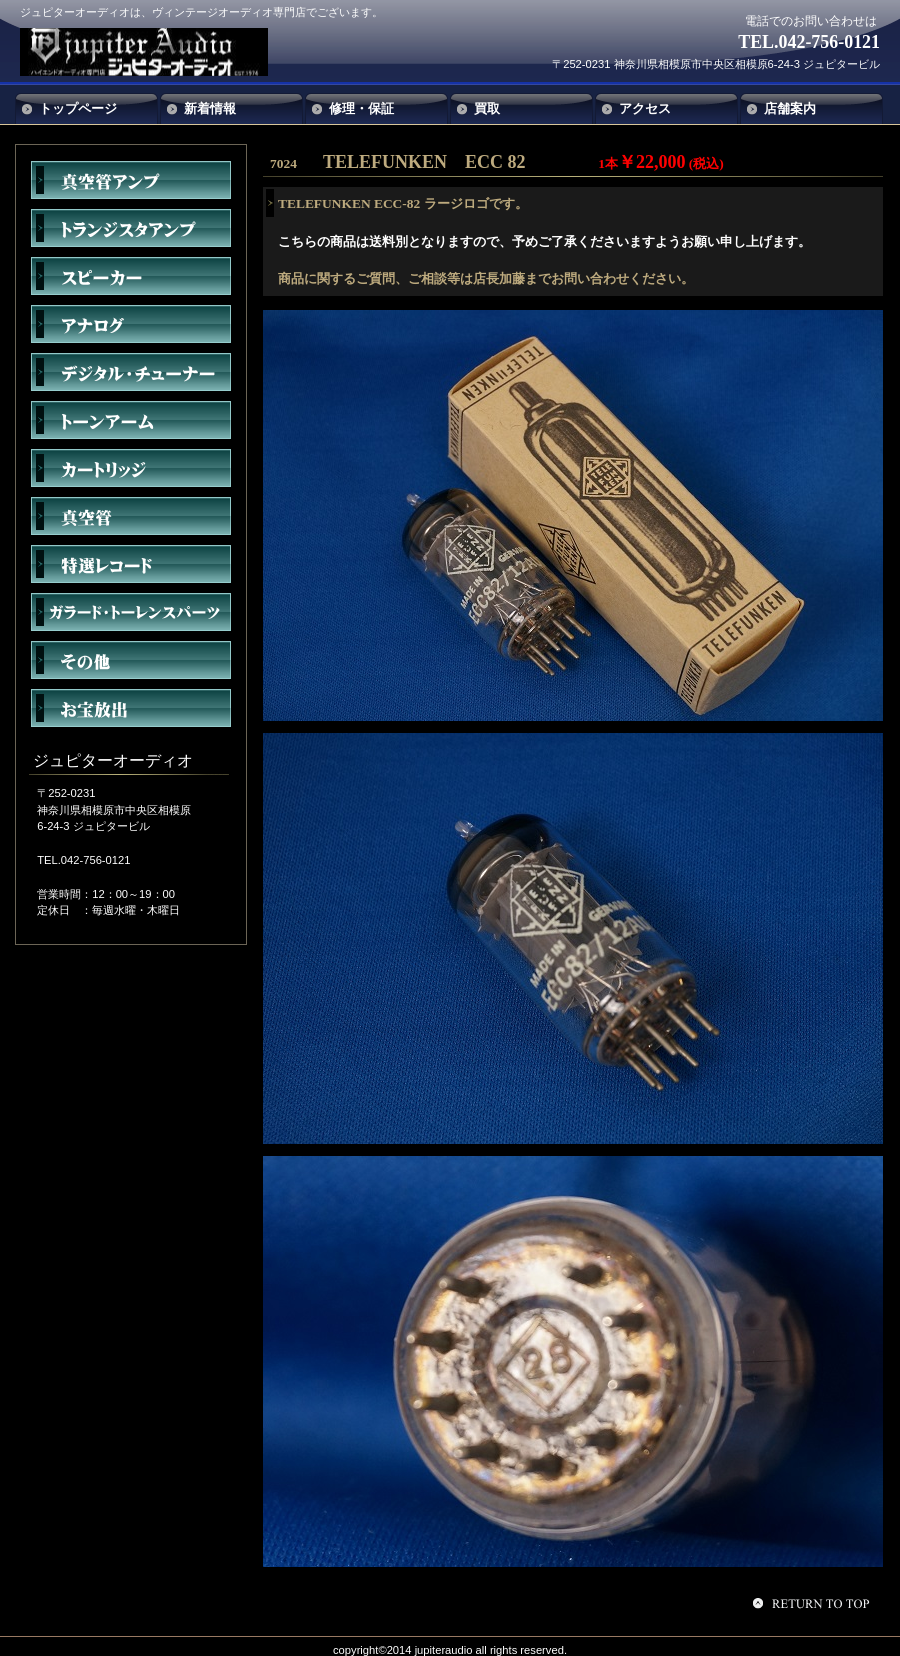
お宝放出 (131, 708)
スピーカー (131, 276)
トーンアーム (131, 420)
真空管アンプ (131, 180)
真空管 (131, 516)
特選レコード (131, 564)
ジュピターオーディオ (168, 52)
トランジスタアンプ (131, 228)
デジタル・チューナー (131, 372)
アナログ (131, 324)
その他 (131, 660)
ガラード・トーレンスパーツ (131, 612)
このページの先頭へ (814, 1603)
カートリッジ (131, 468)
